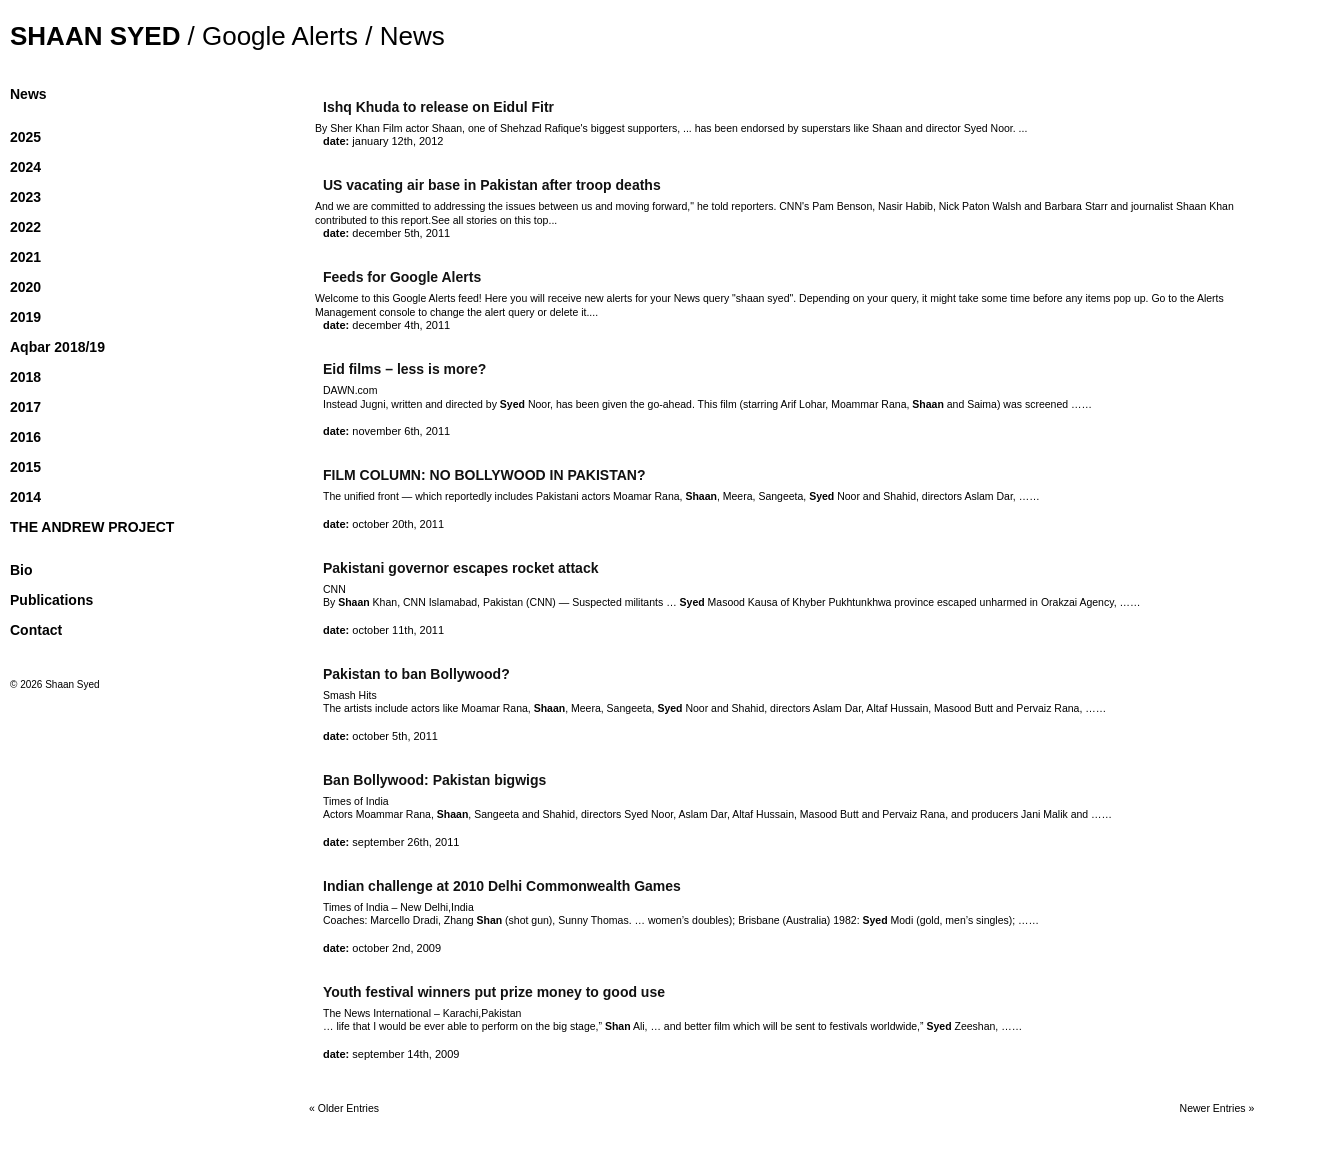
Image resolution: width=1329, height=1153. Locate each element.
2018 (25, 377)
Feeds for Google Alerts (402, 277)
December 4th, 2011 (401, 325)
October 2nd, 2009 (396, 948)
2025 (25, 137)
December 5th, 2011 (401, 233)
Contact (36, 630)
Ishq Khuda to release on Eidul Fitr (438, 107)
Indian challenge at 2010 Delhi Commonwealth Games (502, 886)
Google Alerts (280, 36)
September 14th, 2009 (405, 1054)
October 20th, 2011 (398, 524)
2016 (25, 437)
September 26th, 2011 (405, 842)
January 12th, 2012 (397, 141)
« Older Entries (344, 1108)
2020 (25, 287)
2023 (25, 197)
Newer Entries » (1217, 1108)
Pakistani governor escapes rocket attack (460, 568)
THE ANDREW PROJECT (92, 527)
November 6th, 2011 (401, 431)
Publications (51, 600)
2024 (25, 167)
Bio (21, 570)
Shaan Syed (95, 36)
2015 (25, 467)
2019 (25, 317)
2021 (25, 257)
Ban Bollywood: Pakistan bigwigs (434, 780)
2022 (25, 227)
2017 (25, 407)
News (28, 94)
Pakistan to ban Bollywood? (416, 674)
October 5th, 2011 (395, 736)
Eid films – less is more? (404, 369)
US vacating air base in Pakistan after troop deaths (492, 185)
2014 (25, 497)
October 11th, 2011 (398, 630)
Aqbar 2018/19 (57, 347)
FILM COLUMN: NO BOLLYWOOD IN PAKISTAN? (484, 475)
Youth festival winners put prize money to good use (494, 992)
